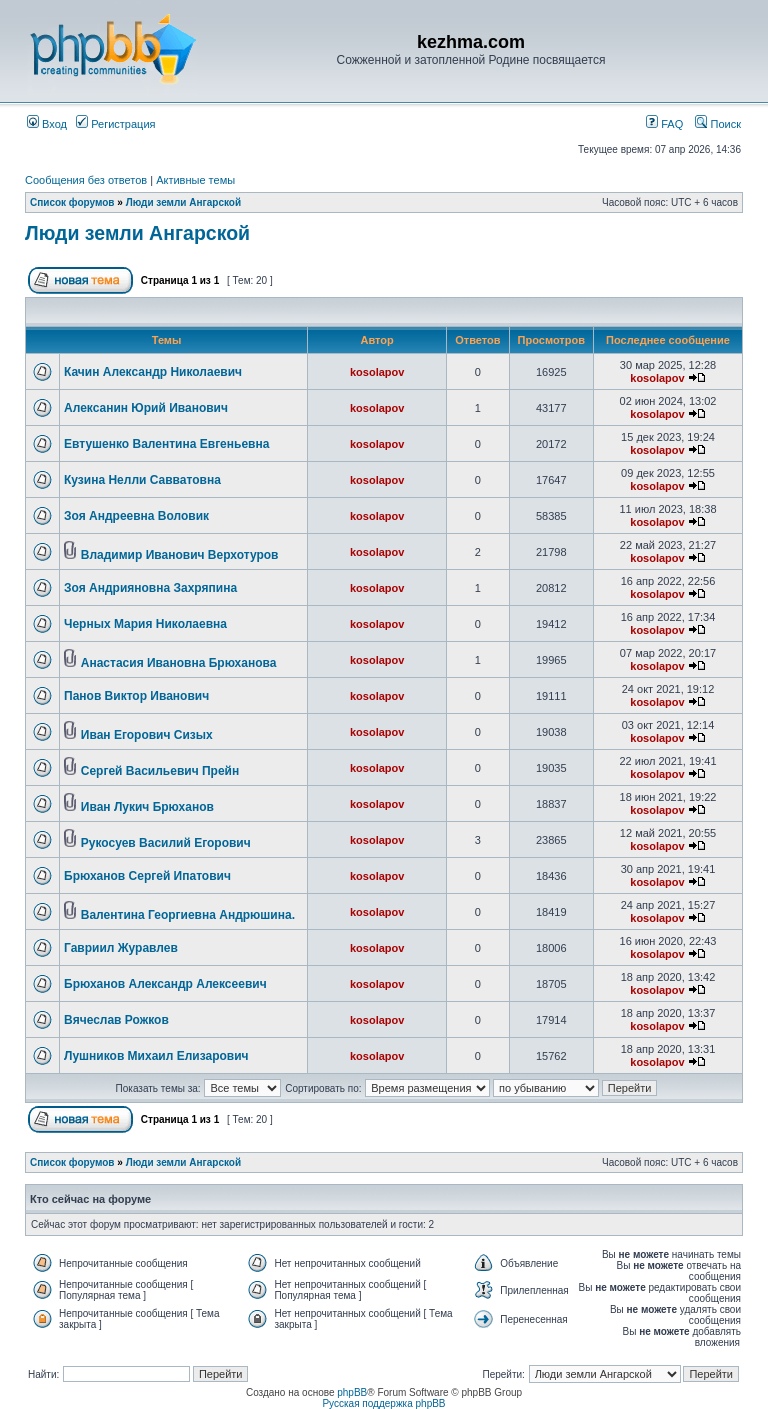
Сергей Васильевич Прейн (160, 771)
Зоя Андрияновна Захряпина (150, 588)
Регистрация (115, 124)
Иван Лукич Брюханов (147, 807)
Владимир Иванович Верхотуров (180, 555)
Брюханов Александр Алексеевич (165, 984)
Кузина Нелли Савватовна (142, 480)
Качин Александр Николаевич (153, 372)
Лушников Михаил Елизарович (156, 1056)
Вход (47, 124)
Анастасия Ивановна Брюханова (179, 663)
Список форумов (72, 202)
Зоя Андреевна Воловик (136, 516)
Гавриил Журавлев (121, 948)
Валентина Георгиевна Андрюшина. (188, 915)
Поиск (718, 124)
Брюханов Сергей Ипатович (147, 876)
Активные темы (195, 180)
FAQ (664, 124)
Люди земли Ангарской (183, 202)
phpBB (352, 1392)
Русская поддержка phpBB (383, 1403)
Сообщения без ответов (86, 180)
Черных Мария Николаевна (145, 624)
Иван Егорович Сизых (147, 735)
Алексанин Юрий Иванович (146, 408)
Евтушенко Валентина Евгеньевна (166, 444)
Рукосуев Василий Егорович (166, 843)
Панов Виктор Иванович (136, 696)
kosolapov (377, 372)
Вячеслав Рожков (116, 1020)
